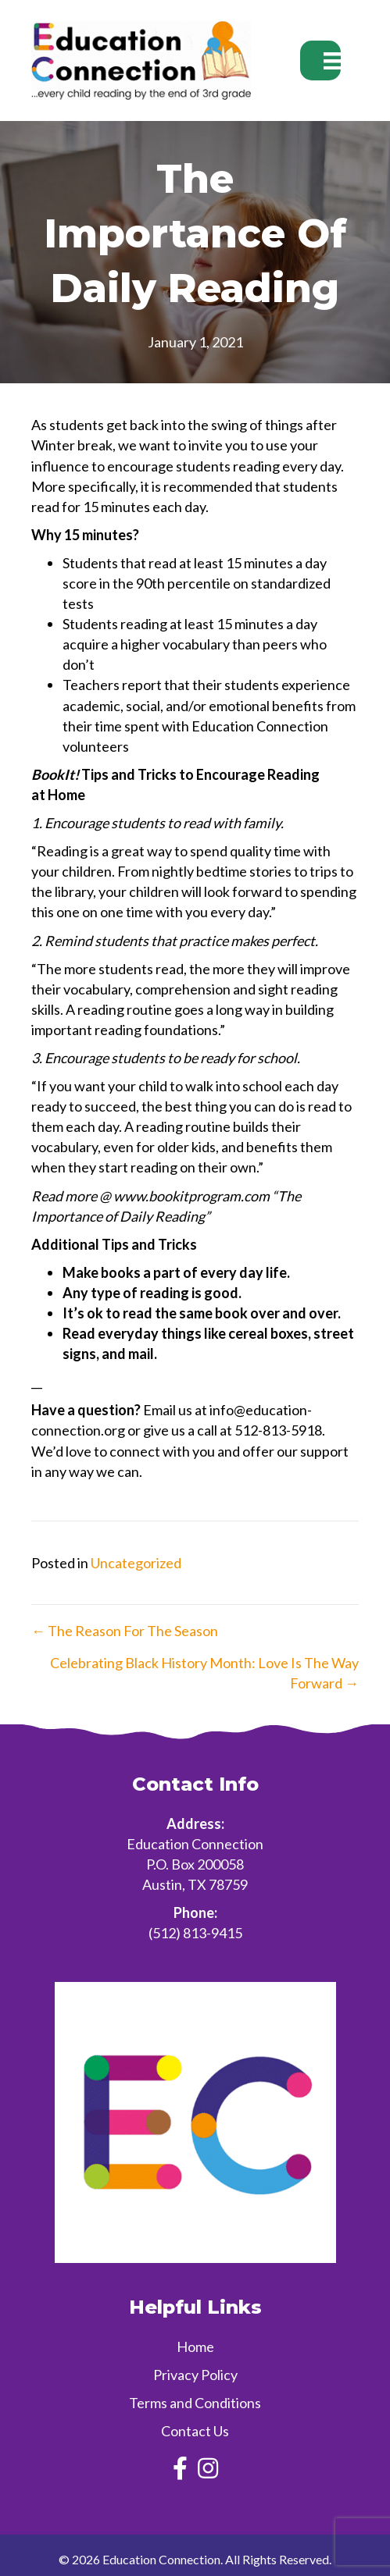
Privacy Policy (195, 2374)
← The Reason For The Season (124, 1630)
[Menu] (320, 60)
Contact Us (195, 2430)
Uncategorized (136, 1562)
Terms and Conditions (195, 2402)
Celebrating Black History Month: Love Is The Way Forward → (204, 1673)
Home (195, 2346)
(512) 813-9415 (195, 1932)
